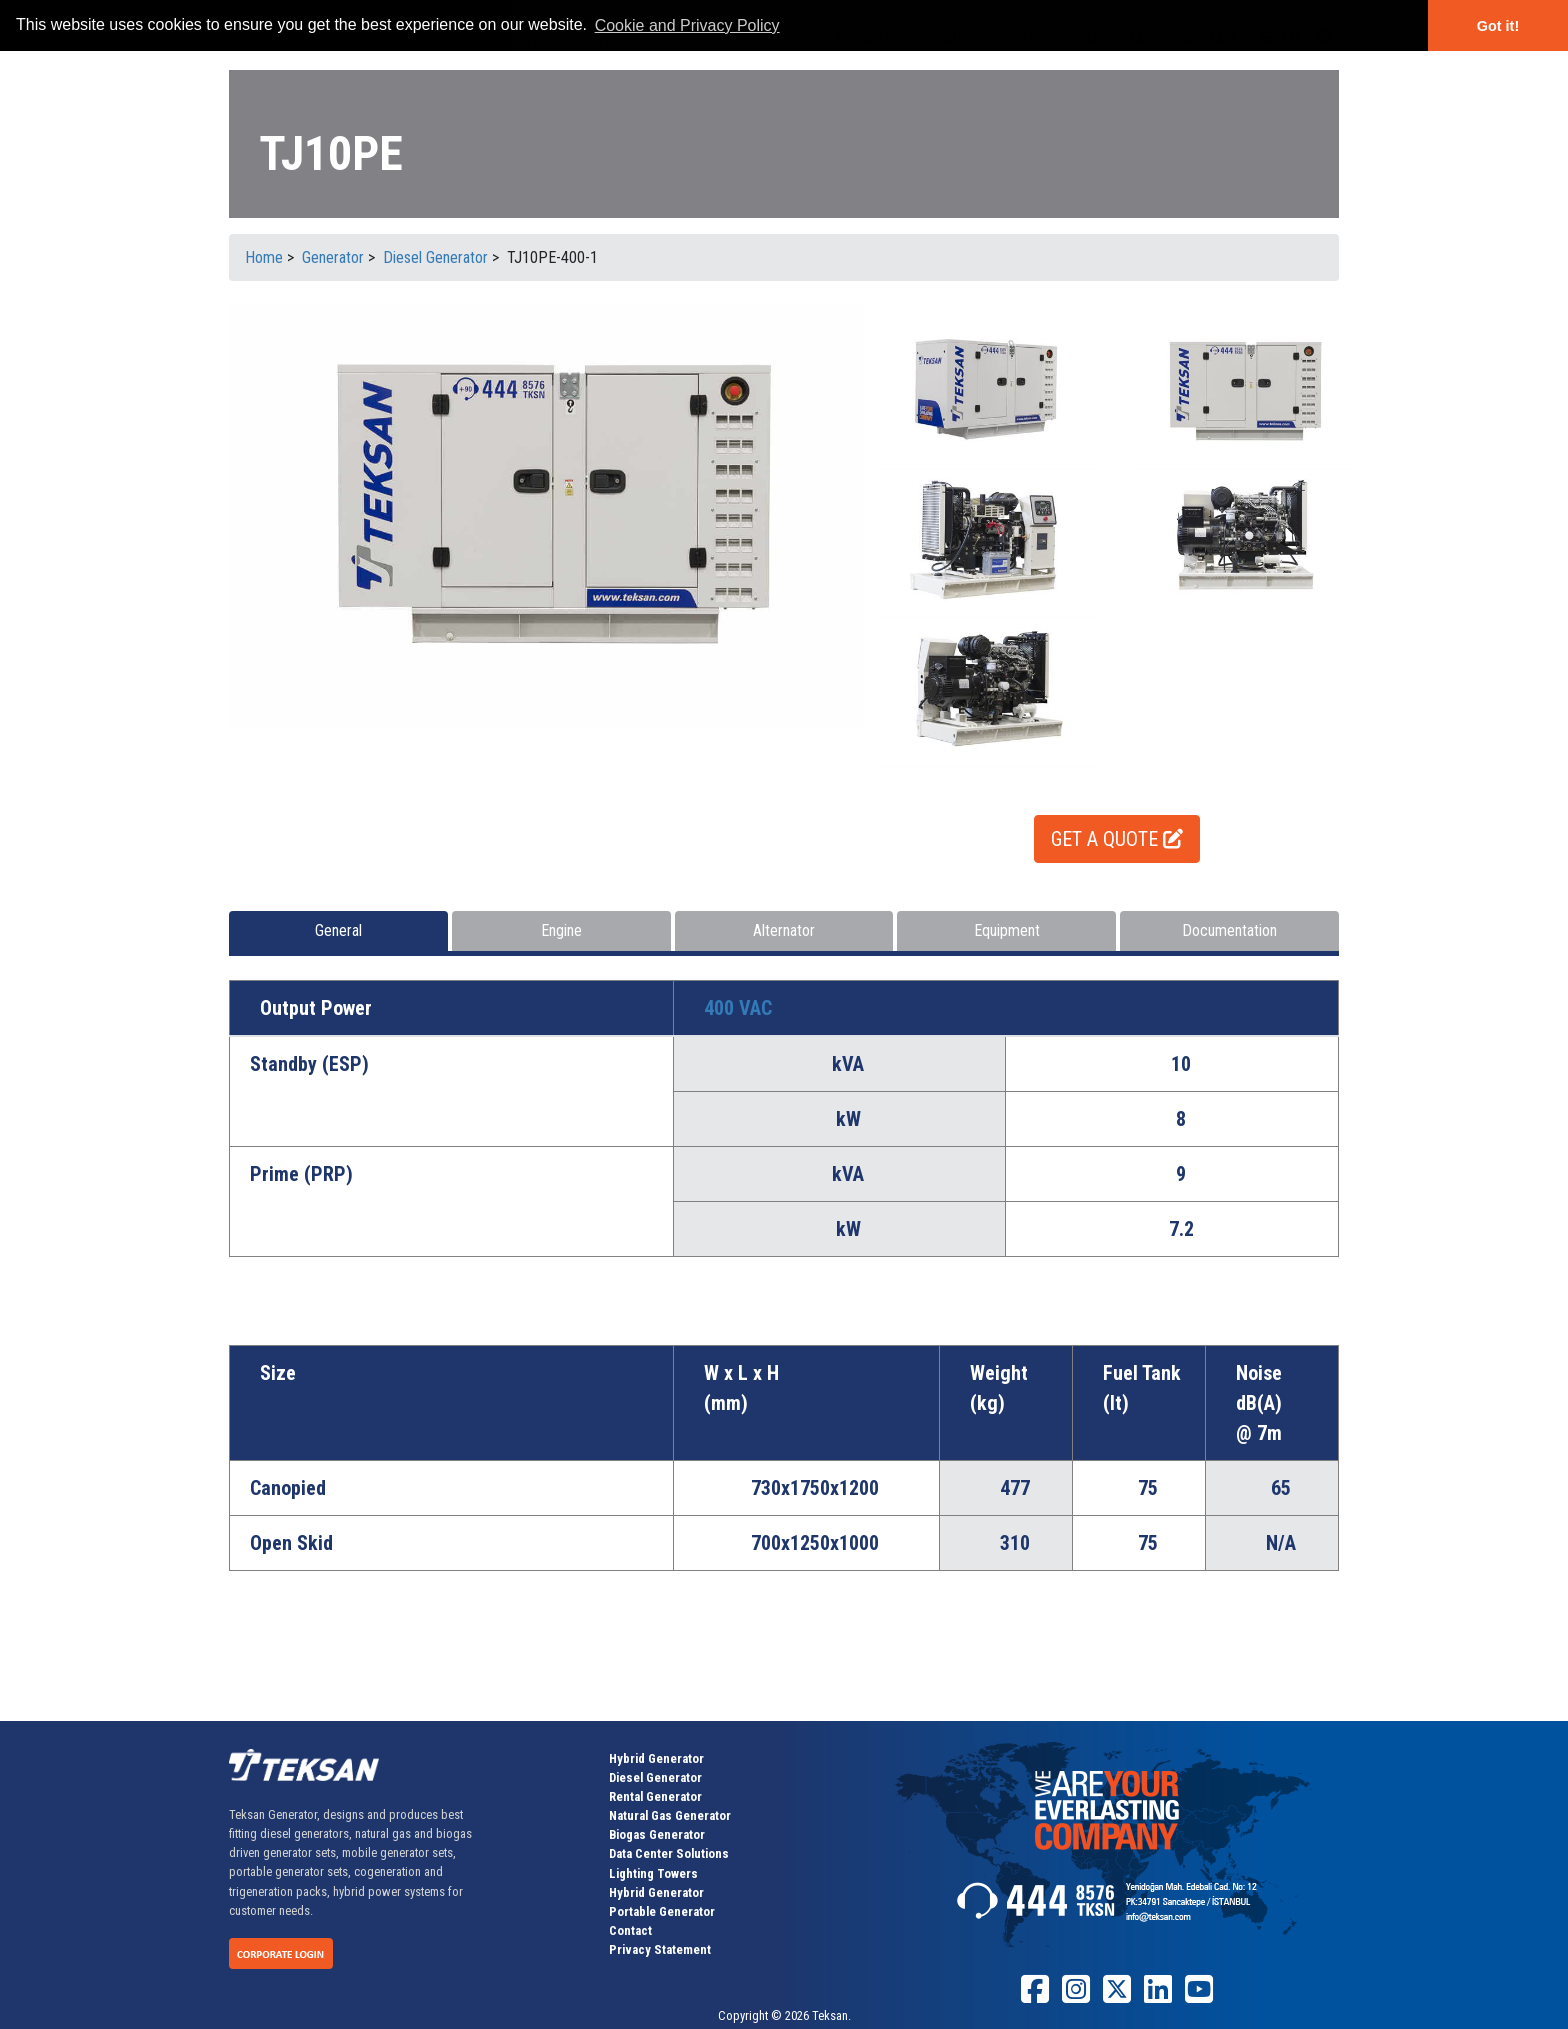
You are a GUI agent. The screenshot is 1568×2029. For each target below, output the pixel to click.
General (338, 930)
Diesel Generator (655, 1777)
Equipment (1007, 930)
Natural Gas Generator (670, 1815)
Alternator (784, 930)
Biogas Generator (657, 1834)
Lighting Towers (653, 1873)
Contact (630, 1930)
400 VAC (738, 1008)
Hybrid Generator (656, 1758)
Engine (561, 930)
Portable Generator (662, 1911)
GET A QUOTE (1117, 839)
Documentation (1229, 930)
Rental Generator (655, 1796)
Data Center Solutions (669, 1853)
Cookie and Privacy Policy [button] (687, 25)
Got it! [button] (1498, 26)
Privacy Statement (660, 1949)
